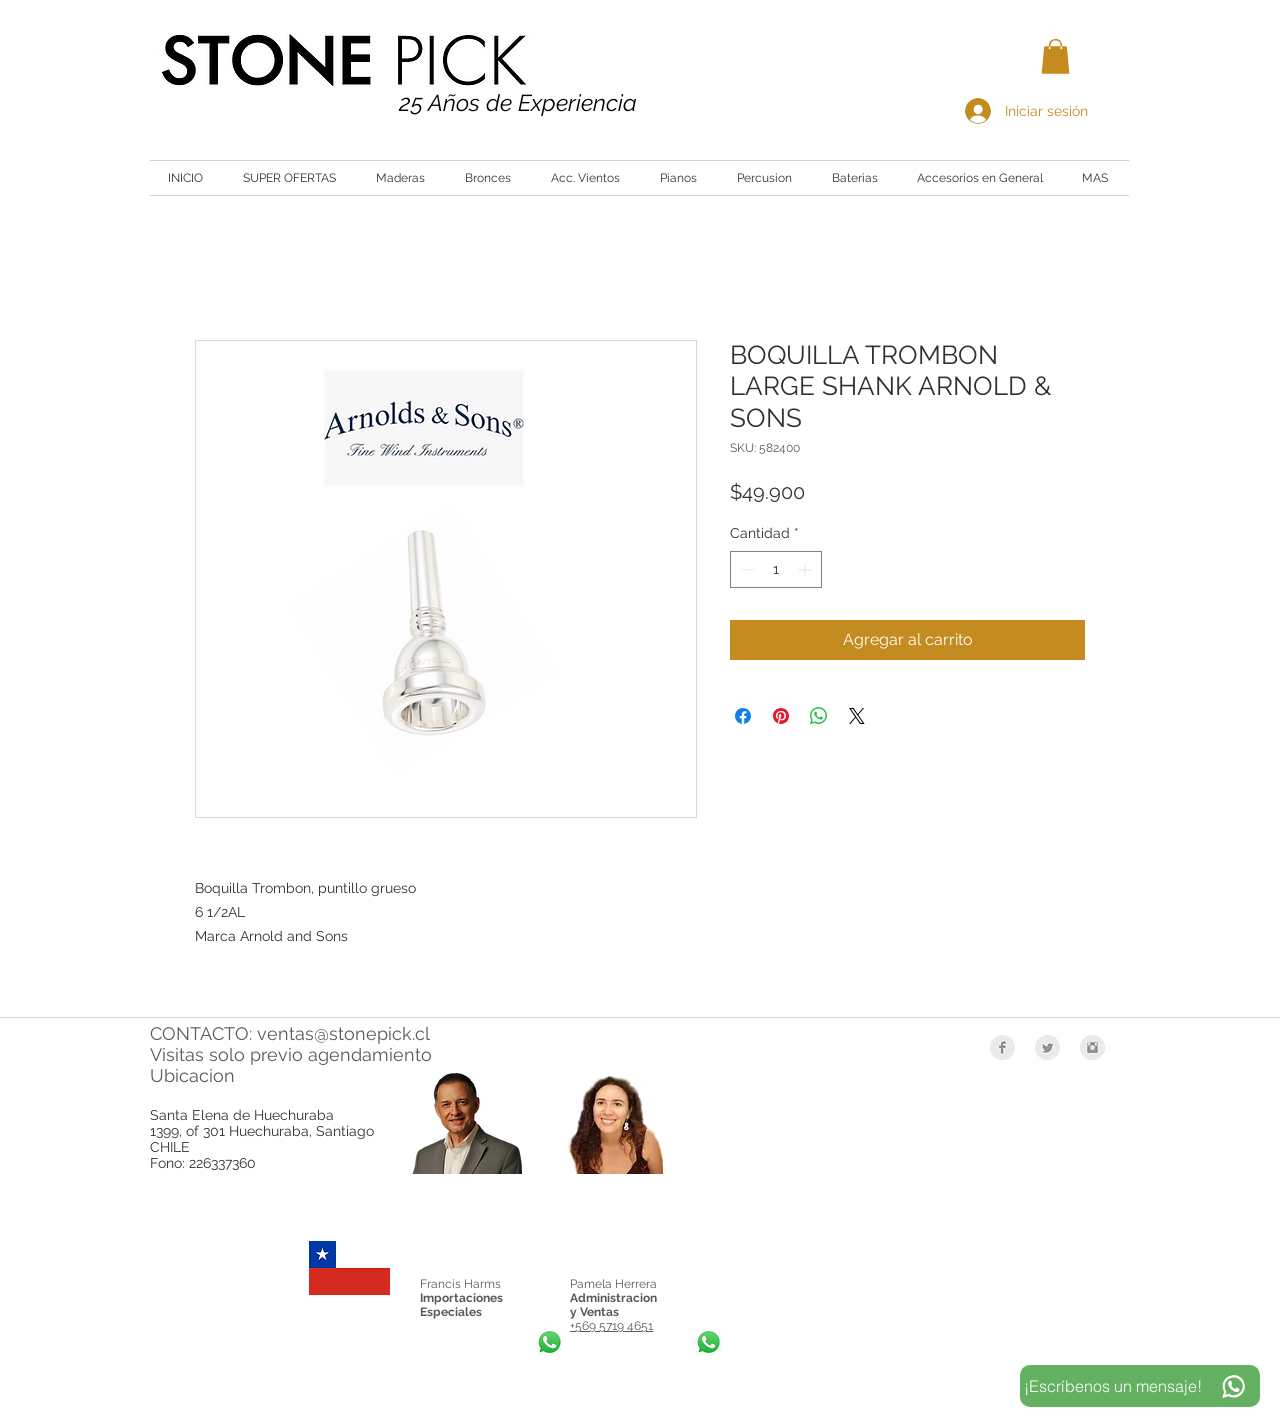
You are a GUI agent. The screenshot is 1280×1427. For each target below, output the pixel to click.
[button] (1055, 56)
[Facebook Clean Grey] (1002, 1047)
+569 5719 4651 (611, 1326)
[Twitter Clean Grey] (1047, 1047)
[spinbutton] (776, 569)
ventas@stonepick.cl (343, 1033)
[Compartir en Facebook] (743, 716)
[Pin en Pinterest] (781, 716)
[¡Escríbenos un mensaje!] (1140, 1386)
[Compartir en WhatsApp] (819, 716)
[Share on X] (857, 716)
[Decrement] (745, 569)
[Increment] (806, 569)
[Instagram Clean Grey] (1092, 1047)
